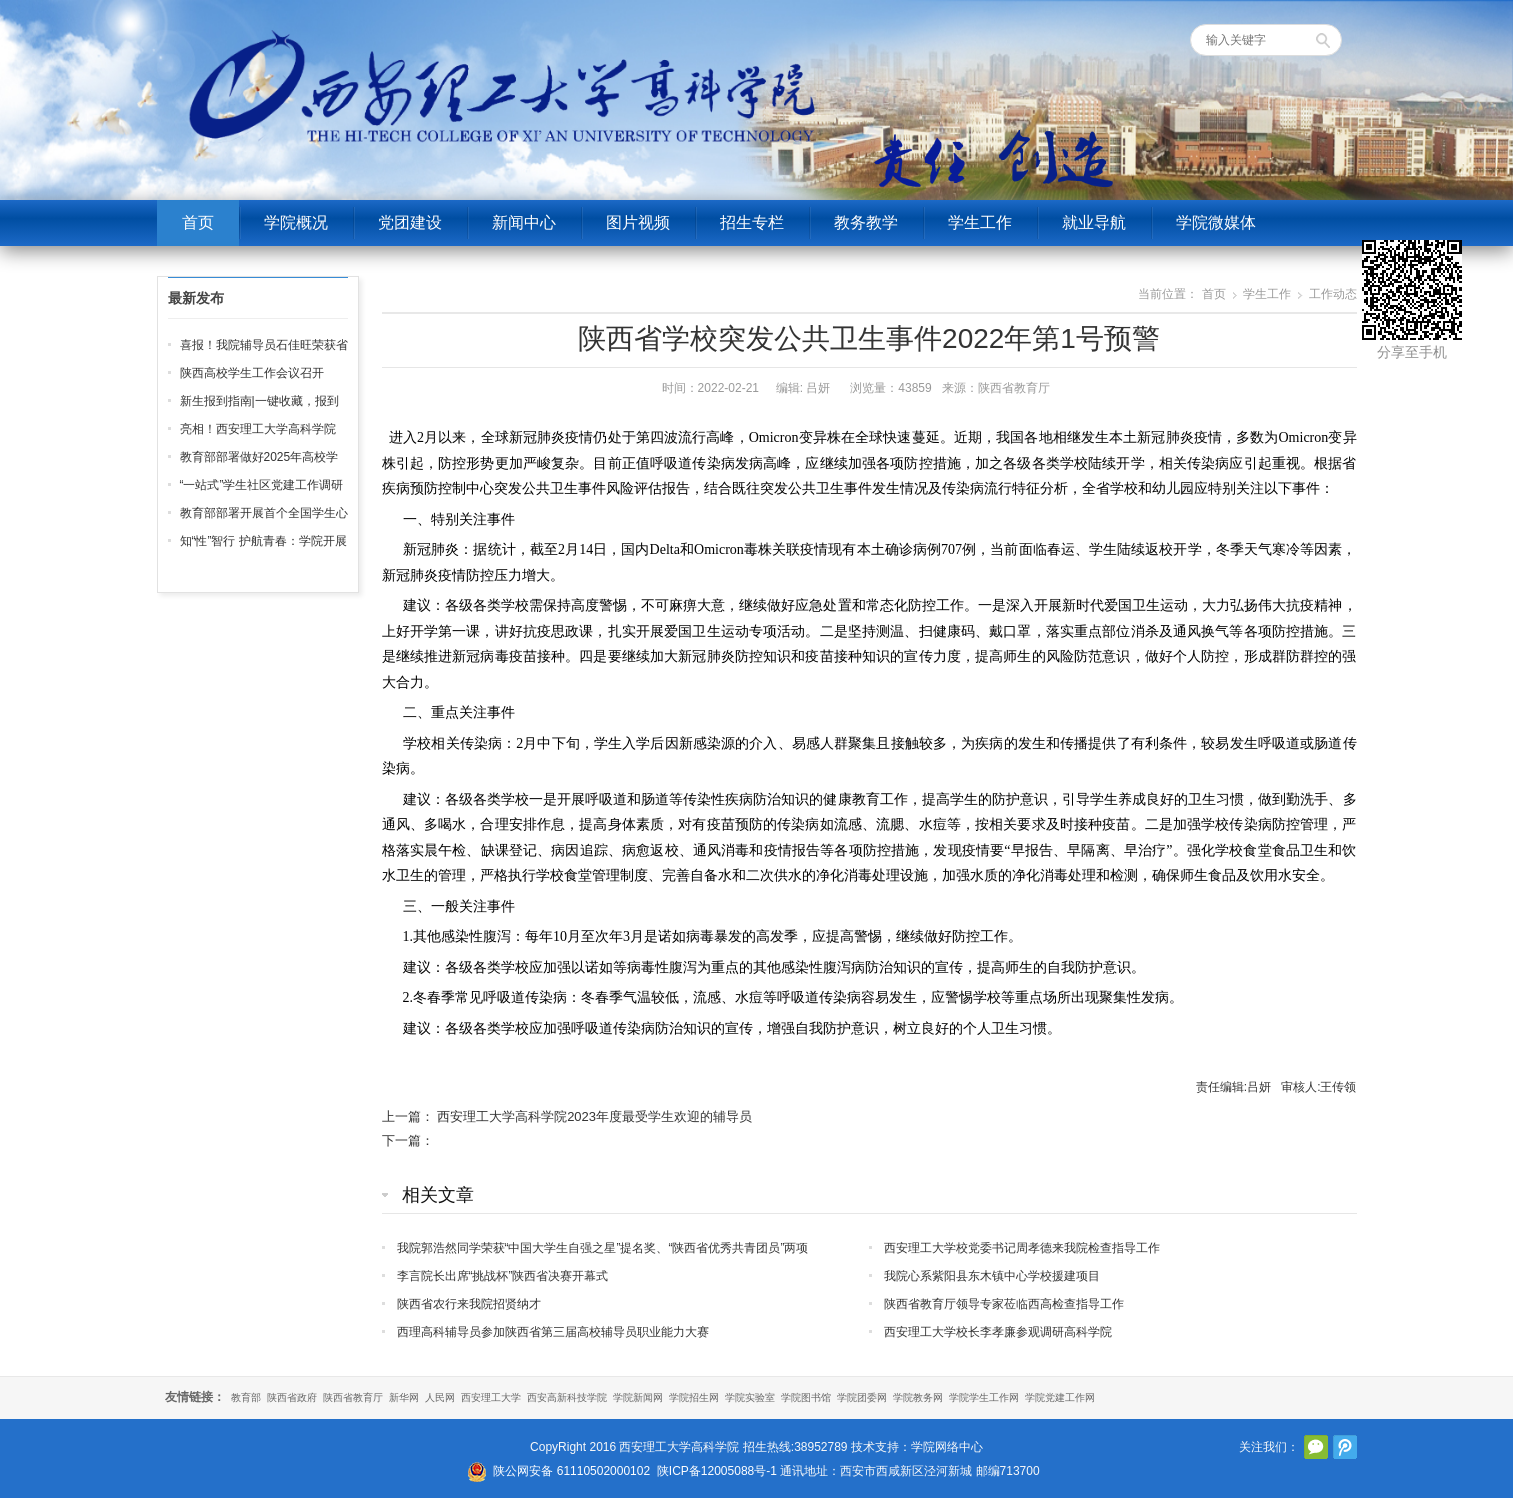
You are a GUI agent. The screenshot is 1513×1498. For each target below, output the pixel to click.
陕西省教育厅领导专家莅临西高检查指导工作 (1004, 1304)
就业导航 (1094, 222)
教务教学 (866, 222)
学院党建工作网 (1060, 1397)
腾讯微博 (1345, 1447)
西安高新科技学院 (567, 1397)
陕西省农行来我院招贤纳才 (469, 1304)
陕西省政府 (292, 1397)
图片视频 (638, 222)
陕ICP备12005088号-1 (717, 1471)
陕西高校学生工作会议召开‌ (252, 373)
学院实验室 (750, 1397)
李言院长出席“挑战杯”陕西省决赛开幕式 (503, 1276)
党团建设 (410, 222)
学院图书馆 (806, 1397)
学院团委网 (862, 1397)
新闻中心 (524, 222)
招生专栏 (752, 222)
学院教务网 (918, 1397)
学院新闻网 (638, 1397)
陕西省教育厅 (353, 1397)
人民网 (440, 1397)
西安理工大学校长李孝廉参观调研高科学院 (998, 1332)
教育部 (246, 1397)
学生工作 (980, 222)
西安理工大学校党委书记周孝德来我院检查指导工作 (1022, 1248)
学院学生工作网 (984, 1397)
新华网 (404, 1397)
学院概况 (296, 222)
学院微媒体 (1216, 222)
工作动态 (1333, 294)
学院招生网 (694, 1397)
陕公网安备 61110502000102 (571, 1471)
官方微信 (1316, 1447)
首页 (198, 222)
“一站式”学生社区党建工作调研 (262, 485)
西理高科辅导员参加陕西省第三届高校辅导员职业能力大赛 (553, 1332)
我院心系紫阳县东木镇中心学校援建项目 (992, 1276)
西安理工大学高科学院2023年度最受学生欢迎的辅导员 (594, 1116)
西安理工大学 (491, 1397)
